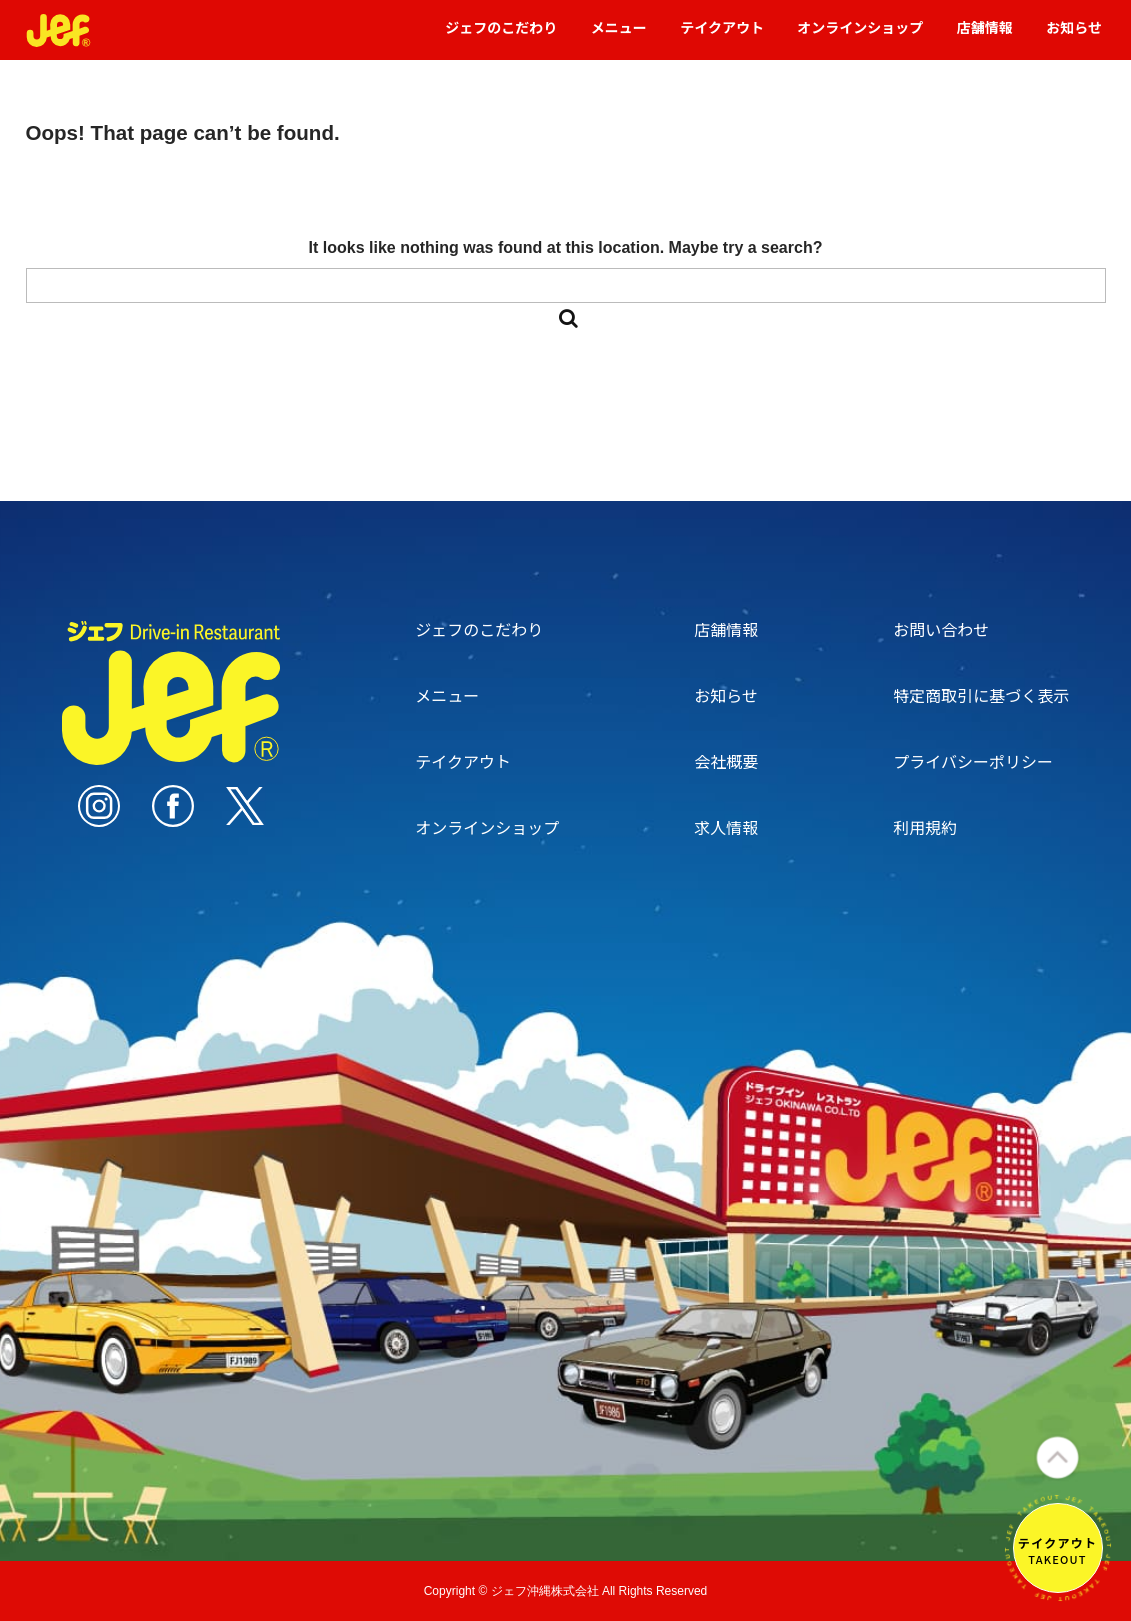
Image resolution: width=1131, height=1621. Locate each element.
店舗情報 (985, 36)
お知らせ (1074, 36)
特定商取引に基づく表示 (981, 695)
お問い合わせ (941, 629)
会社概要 (726, 761)
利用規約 (925, 827)
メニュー (619, 36)
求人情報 (726, 827)
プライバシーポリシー (973, 761)
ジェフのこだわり (501, 36)
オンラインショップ (860, 36)
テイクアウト (722, 36)
